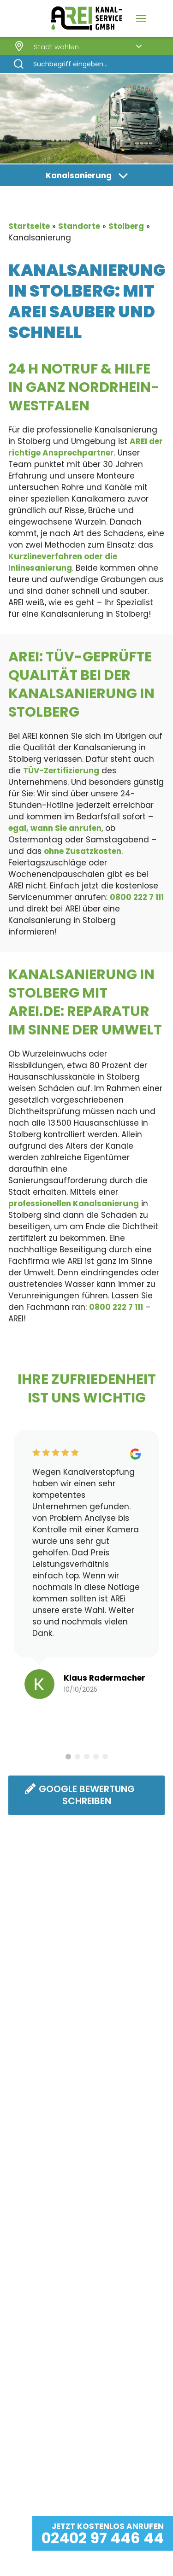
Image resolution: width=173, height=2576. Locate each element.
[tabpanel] (86, 1568)
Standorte (79, 226)
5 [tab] (105, 1757)
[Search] (86, 64)
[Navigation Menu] (141, 18)
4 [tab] (96, 1757)
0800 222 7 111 (137, 897)
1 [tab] (68, 1757)
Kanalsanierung (79, 175)
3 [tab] (86, 1757)
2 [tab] (77, 1757)
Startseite (29, 226)
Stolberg (126, 226)
